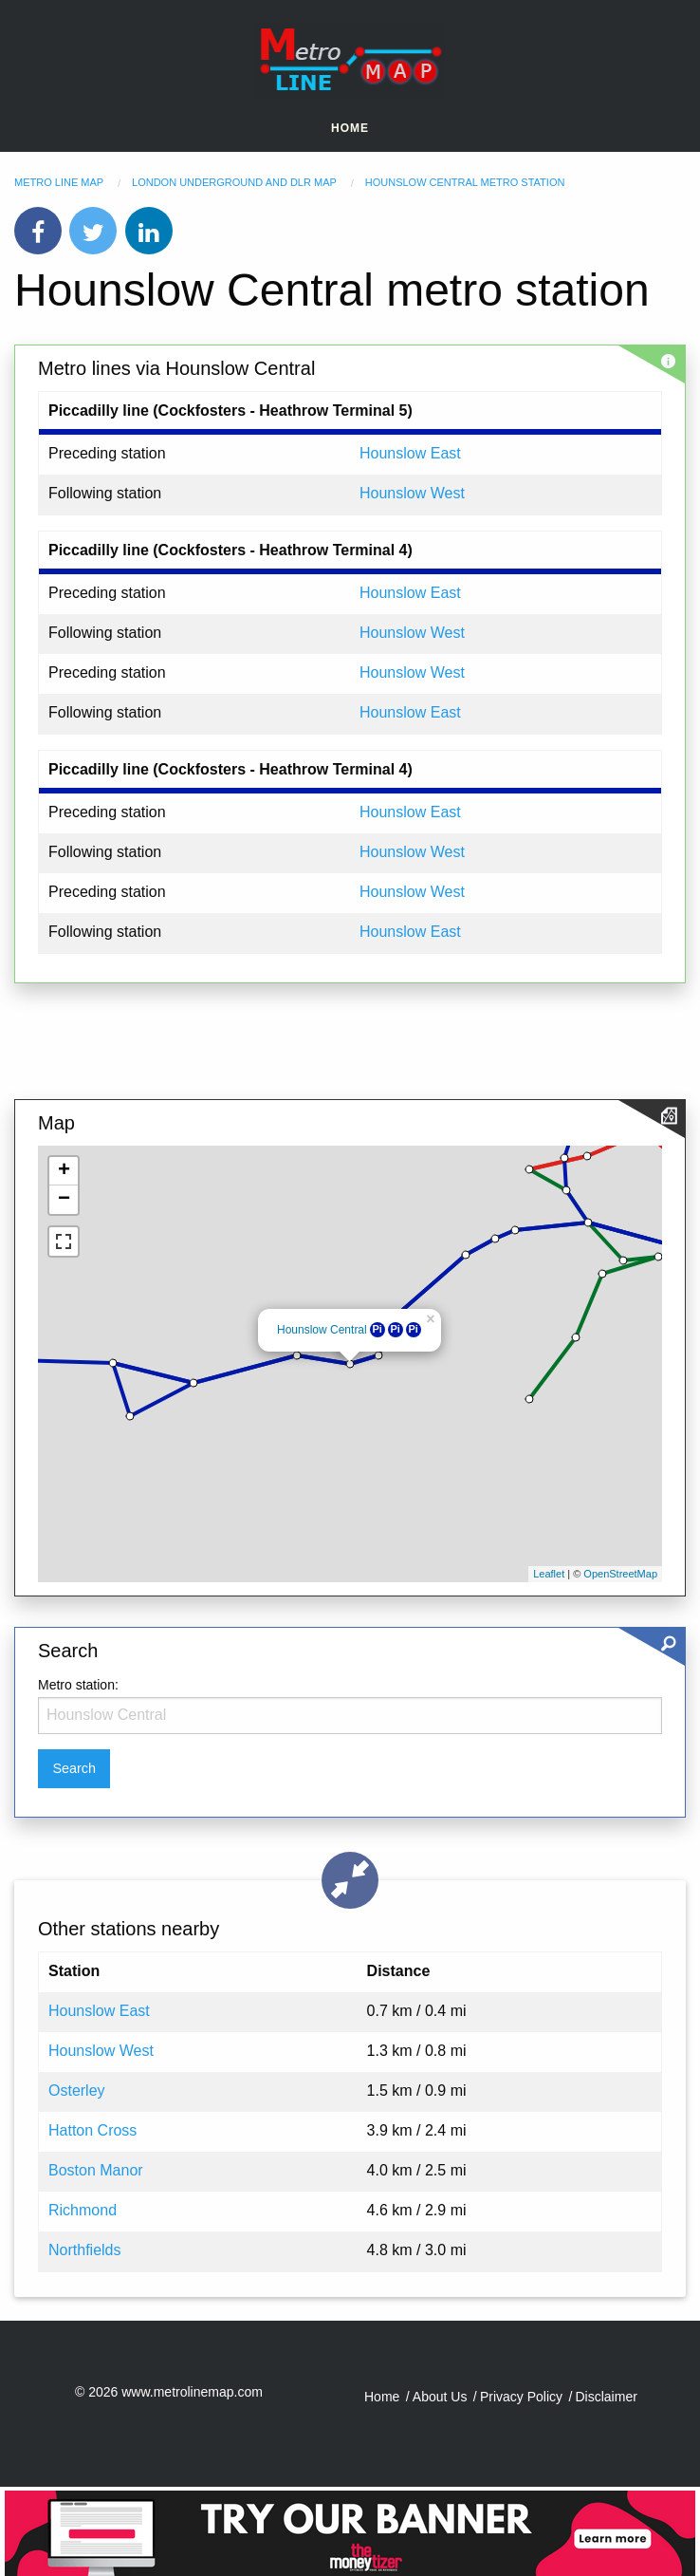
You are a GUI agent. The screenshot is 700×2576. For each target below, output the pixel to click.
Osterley (76, 2090)
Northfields (84, 2250)
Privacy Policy (521, 2396)
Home (350, 128)
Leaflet (548, 1573)
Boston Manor (95, 2170)
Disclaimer (606, 2396)
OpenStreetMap (620, 1573)
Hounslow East (410, 453)
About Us (440, 2396)
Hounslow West (412, 493)
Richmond (82, 2210)
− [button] (64, 1199)
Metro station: (78, 1684)
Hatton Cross (92, 2130)
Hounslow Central (322, 1329)
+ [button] (64, 1171)
